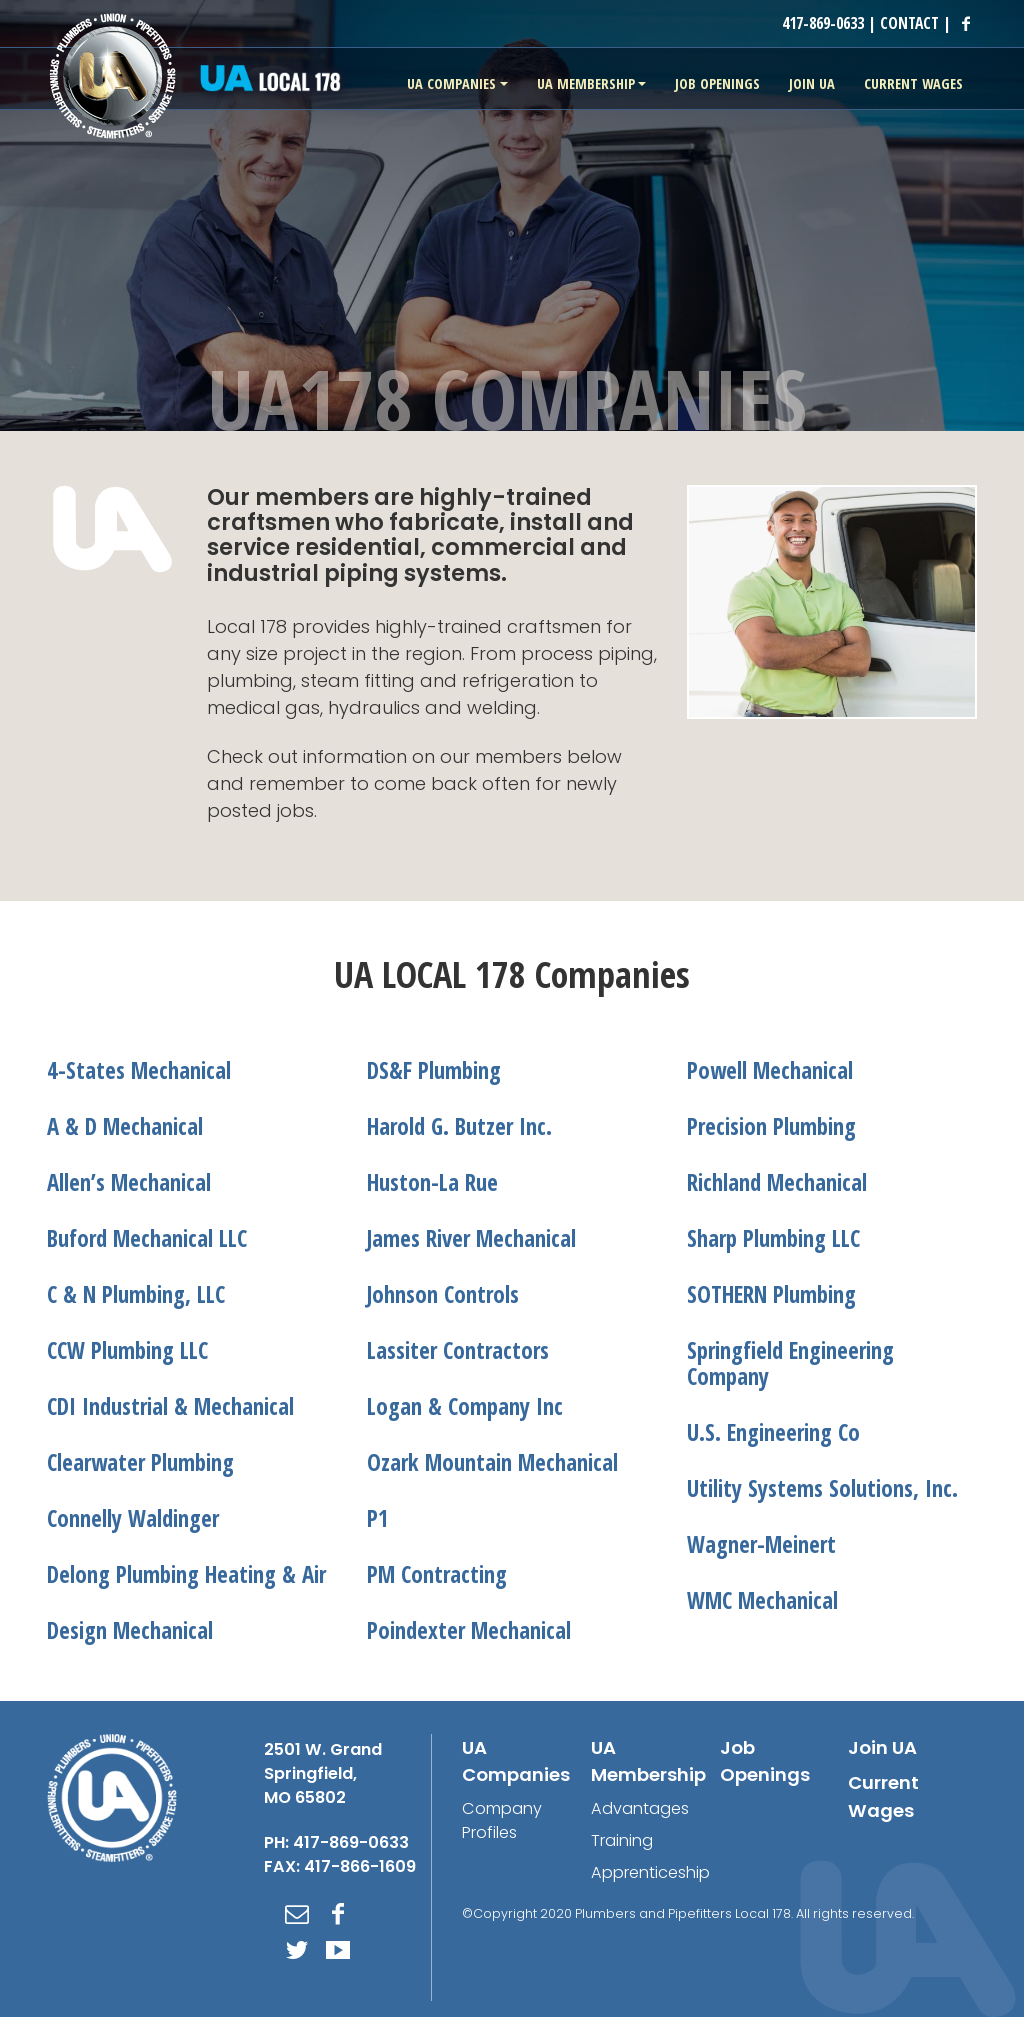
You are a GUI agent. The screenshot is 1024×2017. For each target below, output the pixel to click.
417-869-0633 (823, 23)
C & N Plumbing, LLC (136, 1294)
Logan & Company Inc (465, 1406)
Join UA (882, 1747)
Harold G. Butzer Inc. (459, 1126)
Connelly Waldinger (133, 1518)
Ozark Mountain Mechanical (492, 1462)
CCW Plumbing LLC (127, 1350)
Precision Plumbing (771, 1126)
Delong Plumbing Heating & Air (186, 1574)
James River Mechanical (471, 1238)
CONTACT (909, 23)
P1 (378, 1518)
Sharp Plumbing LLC (773, 1238)
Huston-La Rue (432, 1182)
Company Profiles (502, 1820)
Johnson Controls (443, 1294)
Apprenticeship (650, 1872)
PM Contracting (437, 1574)
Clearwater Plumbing (140, 1462)
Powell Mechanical (770, 1070)
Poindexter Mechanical (469, 1630)
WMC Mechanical (762, 1600)
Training (622, 1840)
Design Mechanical (130, 1630)
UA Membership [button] (586, 83)
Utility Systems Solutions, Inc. (822, 1488)
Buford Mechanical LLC (147, 1238)
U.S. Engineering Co (773, 1432)
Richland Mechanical (777, 1182)
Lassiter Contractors (458, 1350)
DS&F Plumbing (434, 1070)
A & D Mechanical (125, 1126)
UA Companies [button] (451, 83)
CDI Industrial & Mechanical (170, 1406)
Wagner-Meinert (761, 1544)
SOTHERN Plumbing (771, 1294)
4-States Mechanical (139, 1070)
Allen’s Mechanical (129, 1182)
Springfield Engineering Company (790, 1363)
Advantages (640, 1808)
